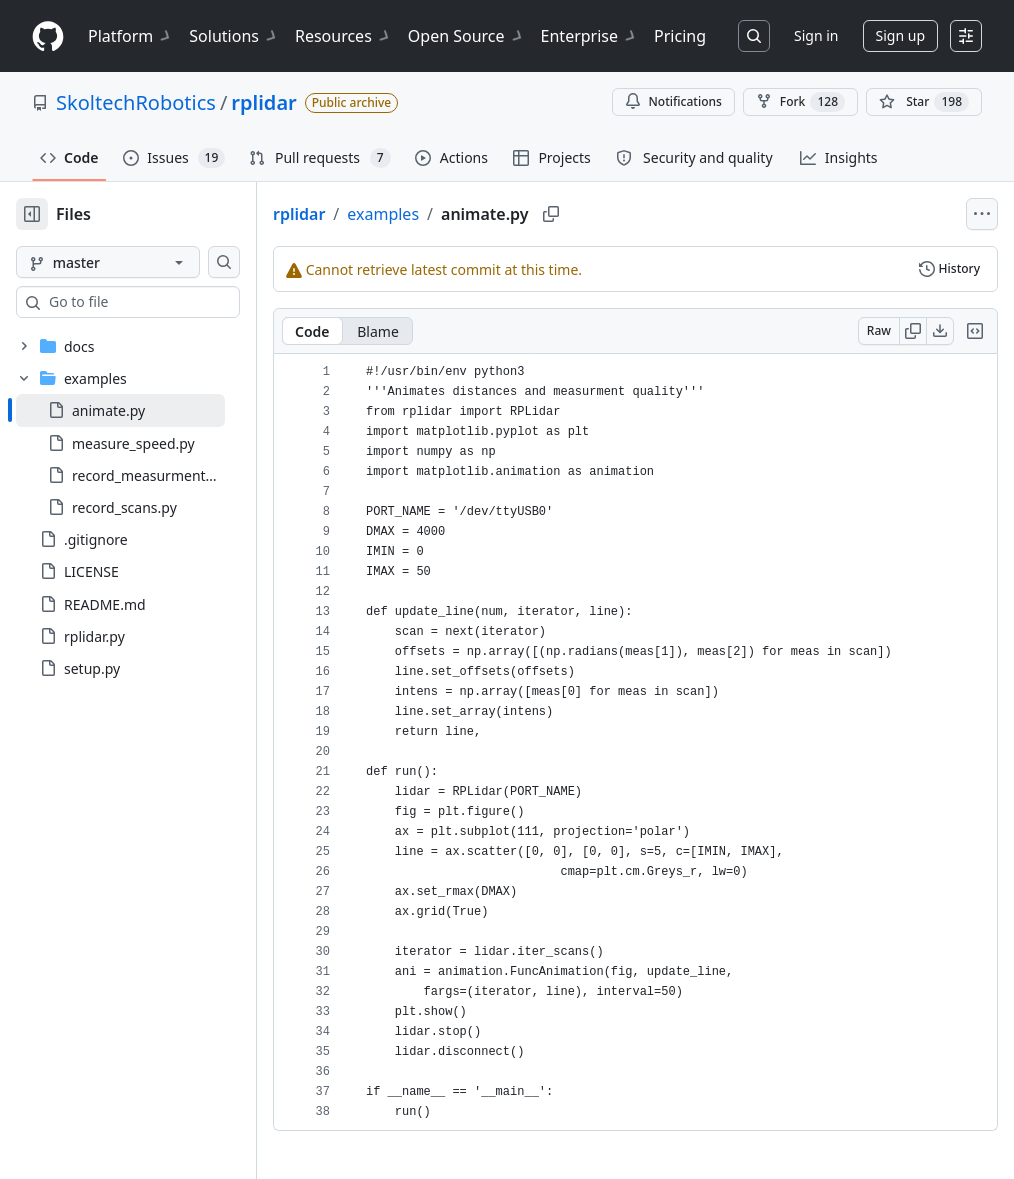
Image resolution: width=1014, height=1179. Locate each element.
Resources (343, 36)
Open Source (466, 36)
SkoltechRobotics (136, 102)
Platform (130, 36)
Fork (800, 102)
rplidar (263, 102)
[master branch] (140, 262)
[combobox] (168, 302)
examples (447, 214)
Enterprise (589, 36)
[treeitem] (152, 410)
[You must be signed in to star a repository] (924, 102)
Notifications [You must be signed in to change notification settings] (673, 101)
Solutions (234, 36)
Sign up (900, 35)
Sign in (816, 35)
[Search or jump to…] (754, 36)
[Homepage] (48, 36)
